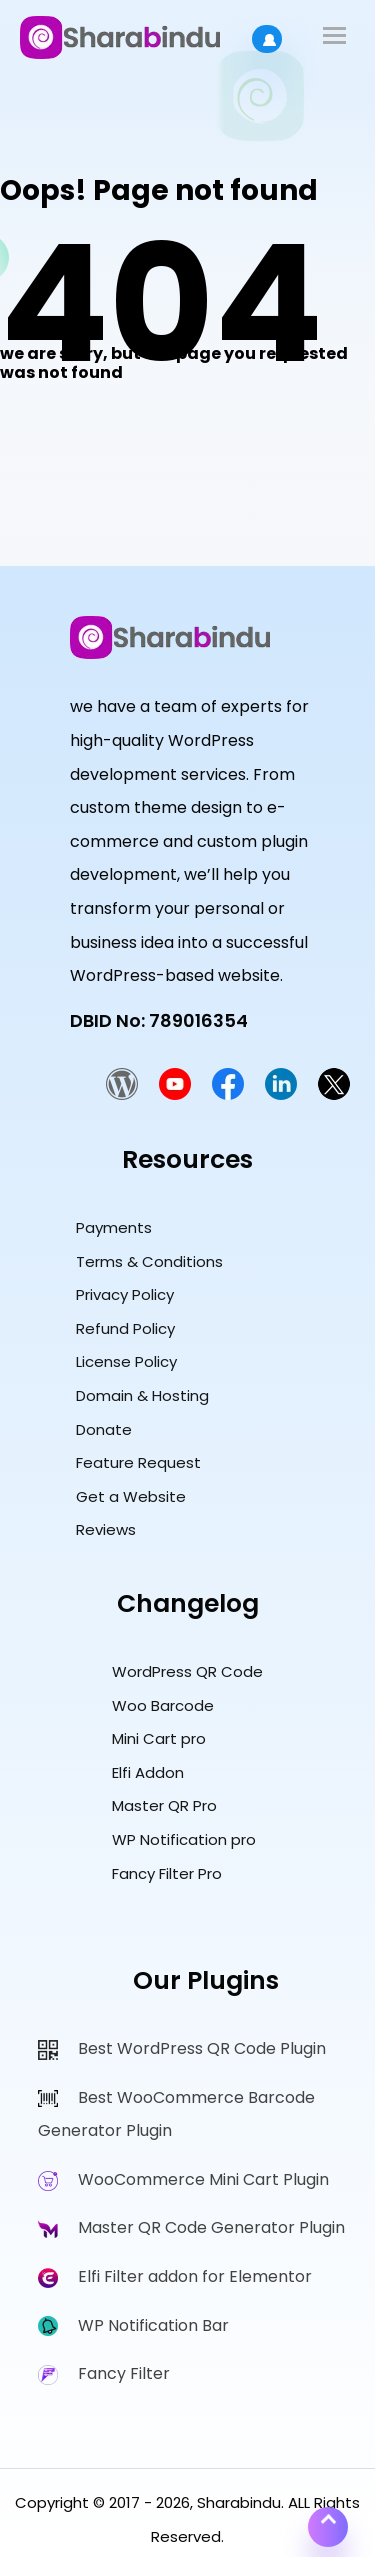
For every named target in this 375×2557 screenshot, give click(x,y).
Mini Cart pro (159, 1738)
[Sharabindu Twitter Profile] (334, 1094)
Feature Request (138, 1462)
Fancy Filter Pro (167, 1873)
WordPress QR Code (187, 1671)
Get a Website (131, 1496)
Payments (114, 1227)
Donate (104, 1429)
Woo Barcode (163, 1705)
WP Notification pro (184, 1839)
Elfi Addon (148, 1772)
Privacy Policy (125, 1294)
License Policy (126, 1361)
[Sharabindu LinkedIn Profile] (281, 1094)
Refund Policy (125, 1328)
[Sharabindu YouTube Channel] (175, 1094)
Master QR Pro (164, 1805)
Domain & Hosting (142, 1395)
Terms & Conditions (149, 1261)
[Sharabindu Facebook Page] (228, 1094)
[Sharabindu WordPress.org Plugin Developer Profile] (122, 1094)
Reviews (106, 1529)
